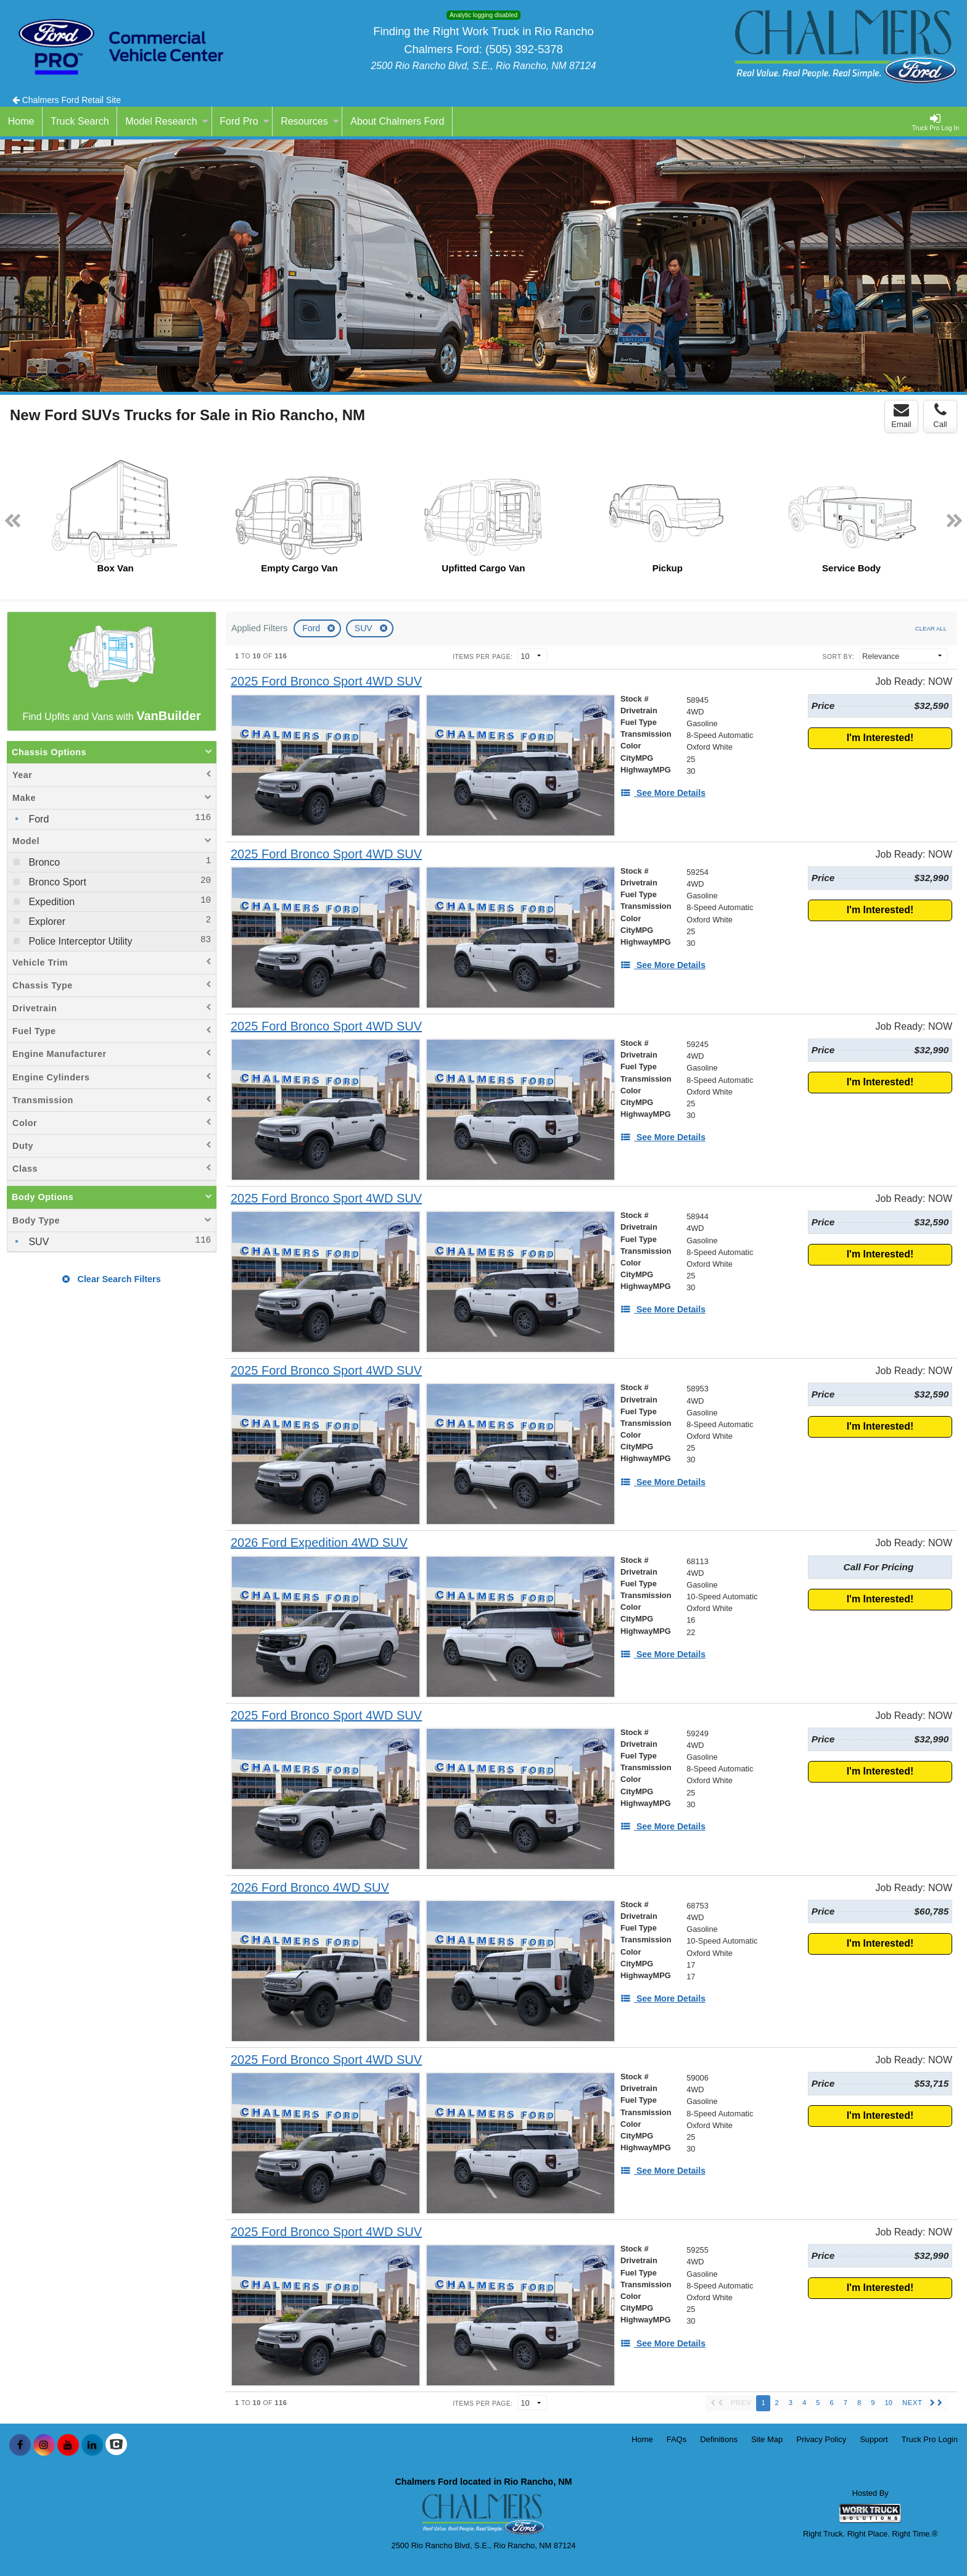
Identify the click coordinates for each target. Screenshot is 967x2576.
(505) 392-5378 (524, 49)
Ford (312, 628)
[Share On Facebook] (20, 2445)
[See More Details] (663, 793)
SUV (365, 628)
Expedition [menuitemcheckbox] (50, 902)
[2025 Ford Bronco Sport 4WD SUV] (326, 681)
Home (642, 2439)
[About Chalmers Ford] (397, 121)
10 (888, 2402)
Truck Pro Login (930, 2439)
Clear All (931, 628)
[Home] (21, 121)
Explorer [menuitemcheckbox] (45, 921)
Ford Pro (244, 121)
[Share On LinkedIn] (92, 2445)
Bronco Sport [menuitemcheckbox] (56, 882)
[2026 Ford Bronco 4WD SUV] (310, 1888)
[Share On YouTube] (68, 2445)
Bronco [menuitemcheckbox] (43, 862)
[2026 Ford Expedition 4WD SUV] (319, 1543)
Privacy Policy (821, 2439)
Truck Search (80, 121)
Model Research (166, 121)
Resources (310, 121)
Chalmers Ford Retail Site (66, 100)
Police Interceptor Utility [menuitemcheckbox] (79, 941)
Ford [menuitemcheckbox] (37, 819)
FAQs (677, 2439)
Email (901, 415)
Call (940, 415)
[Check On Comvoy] (116, 2445)
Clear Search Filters (111, 1279)
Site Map (767, 2439)
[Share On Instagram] (44, 2445)
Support (874, 2439)
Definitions (719, 2439)
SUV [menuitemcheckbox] (37, 1241)
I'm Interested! (880, 737)
